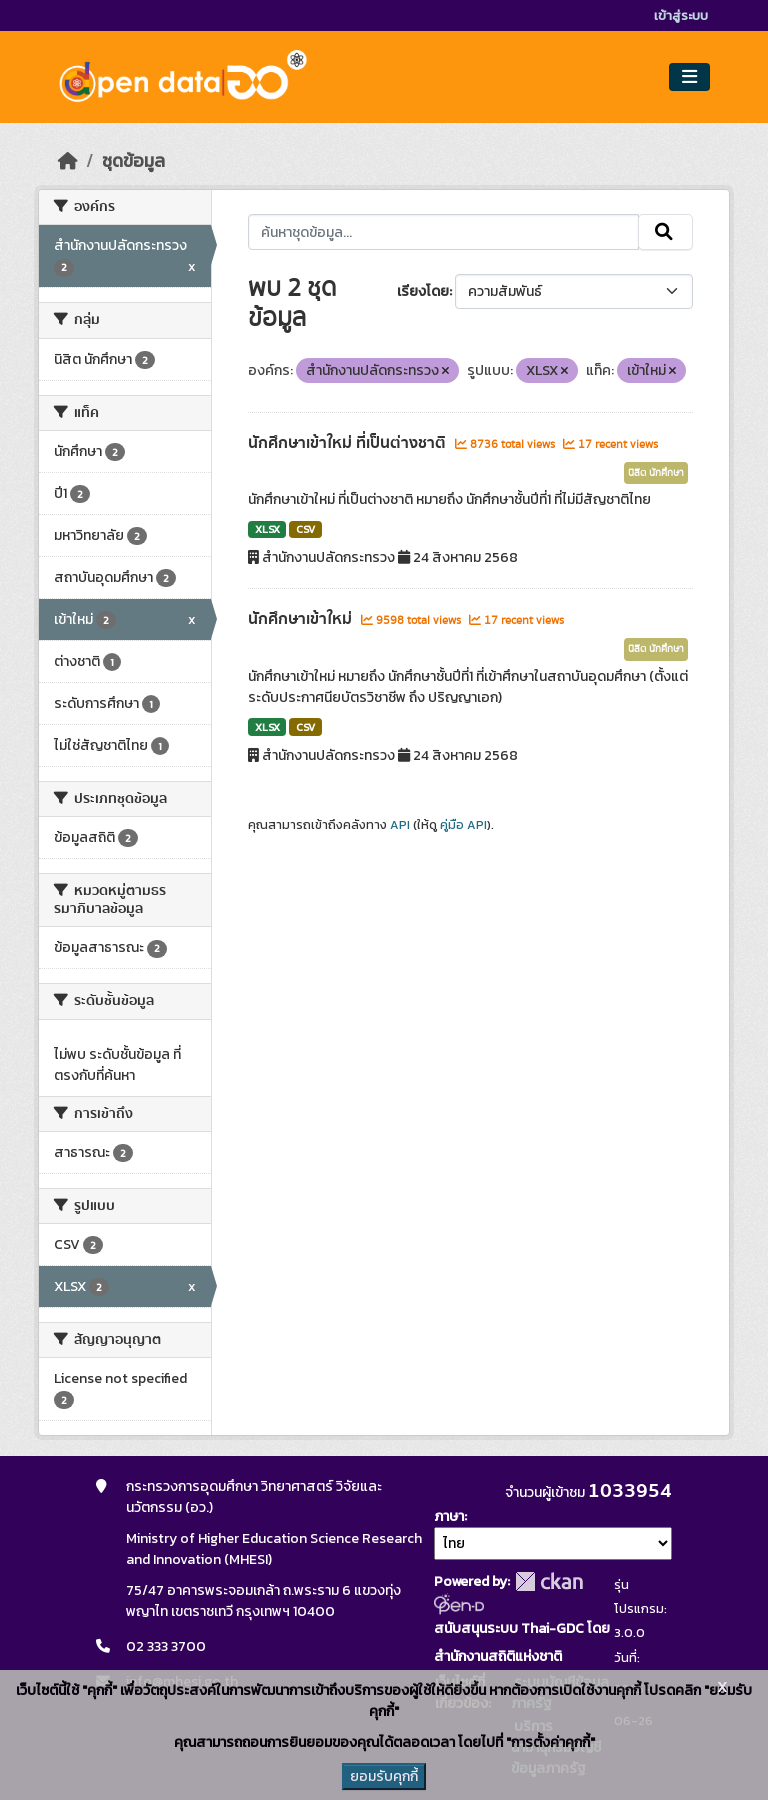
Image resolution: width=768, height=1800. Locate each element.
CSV (305, 529)
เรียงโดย (423, 291)
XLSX (267, 529)
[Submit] (665, 232)
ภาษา (449, 1516)
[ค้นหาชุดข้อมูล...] (443, 232)
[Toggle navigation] (689, 77)
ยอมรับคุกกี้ (384, 1776)
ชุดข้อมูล (133, 161)
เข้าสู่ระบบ (681, 15)
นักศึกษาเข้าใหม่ (302, 619)
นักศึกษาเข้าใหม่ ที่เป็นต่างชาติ (349, 443)
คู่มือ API (463, 825)
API (400, 825)
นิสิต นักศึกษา (656, 473)
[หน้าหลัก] (68, 161)
